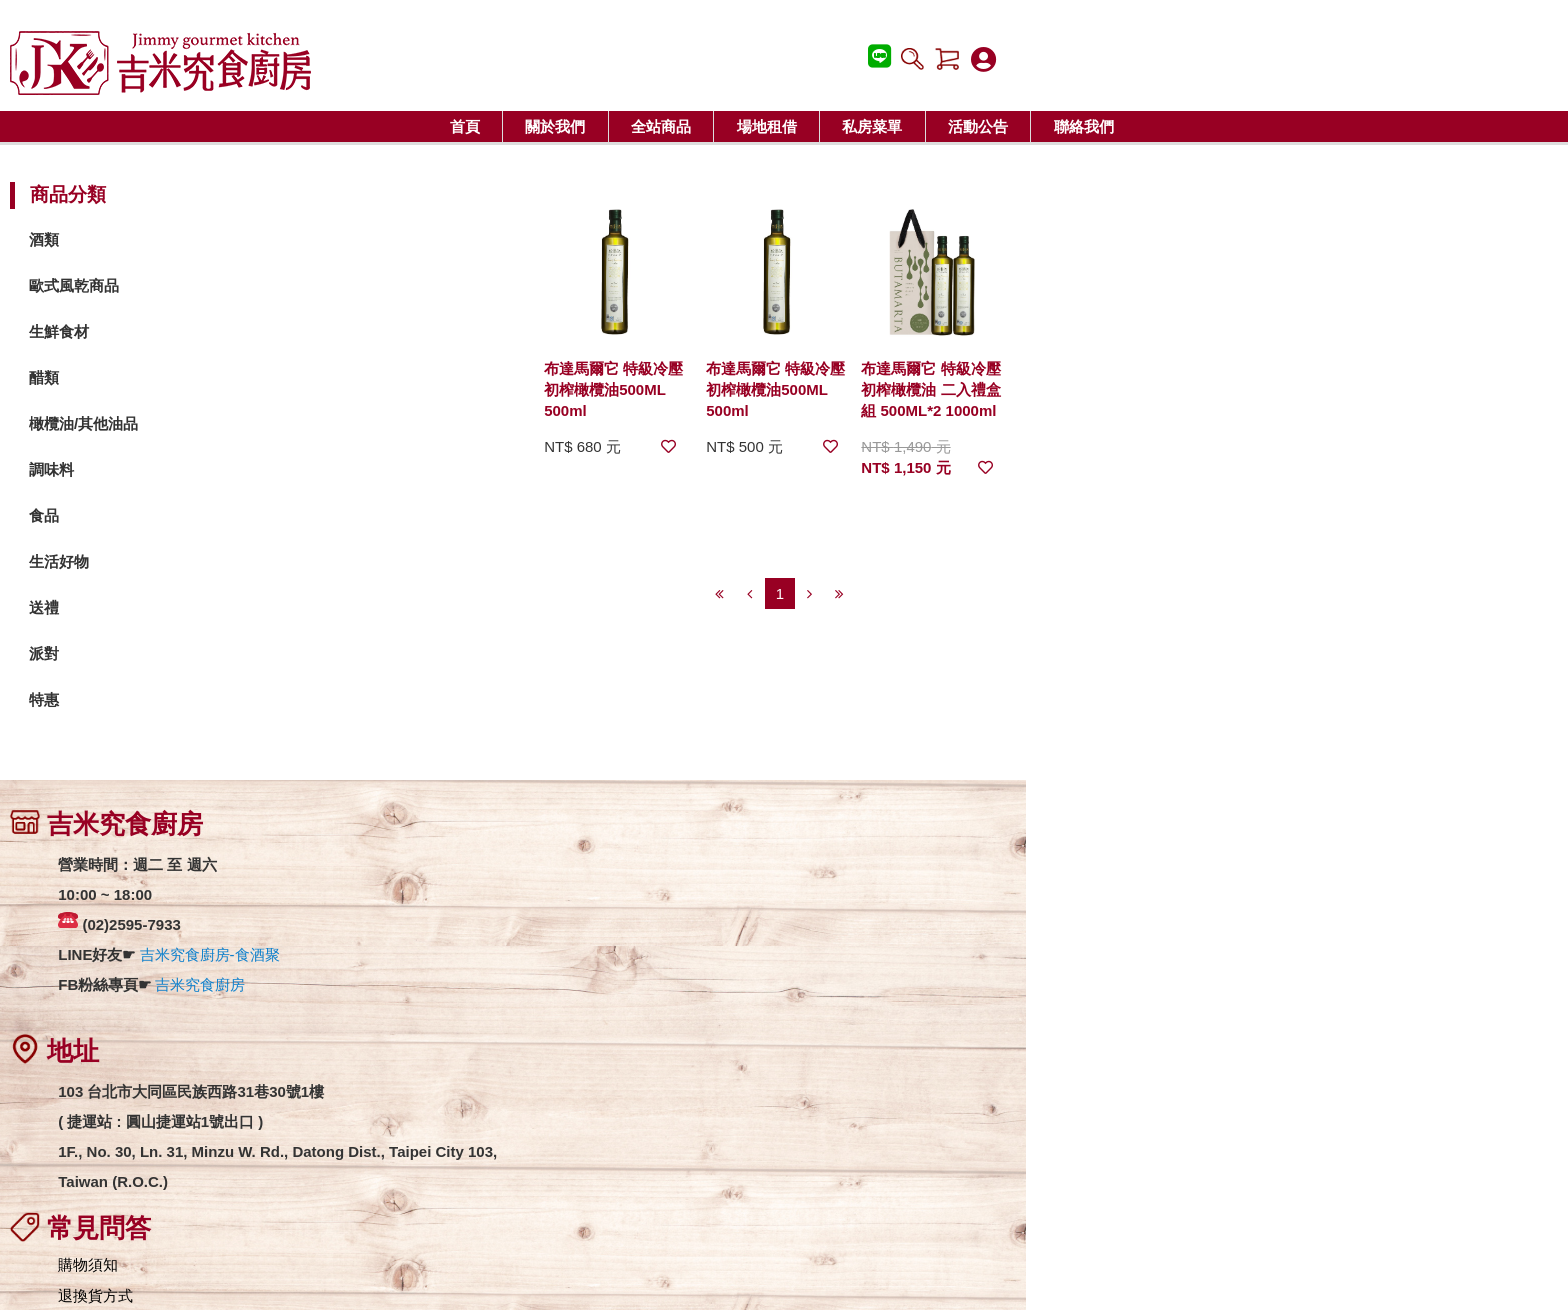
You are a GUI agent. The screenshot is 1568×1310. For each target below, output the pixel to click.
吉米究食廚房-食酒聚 (383, 957)
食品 (218, 516)
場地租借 (767, 126)
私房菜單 (872, 126)
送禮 (218, 608)
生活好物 (233, 562)
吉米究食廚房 (374, 987)
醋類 (218, 378)
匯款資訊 (662, 956)
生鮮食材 (233, 332)
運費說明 (662, 925)
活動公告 (978, 126)
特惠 (218, 700)
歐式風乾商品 (248, 286)
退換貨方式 (669, 894)
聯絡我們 (1084, 126)
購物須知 (662, 863)
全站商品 (661, 126)
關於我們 (555, 126)
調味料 (225, 470)
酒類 (218, 240)
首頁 (465, 126)
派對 (218, 654)
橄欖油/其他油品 (257, 424)
